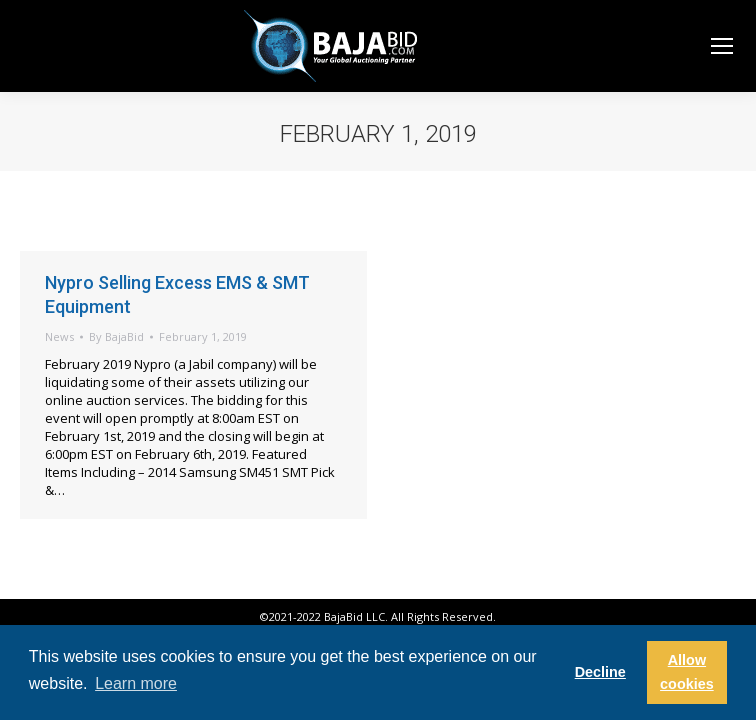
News (59, 336)
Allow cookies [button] (687, 672)
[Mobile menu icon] (722, 46)
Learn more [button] (136, 683)
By (116, 336)
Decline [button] (600, 672)
